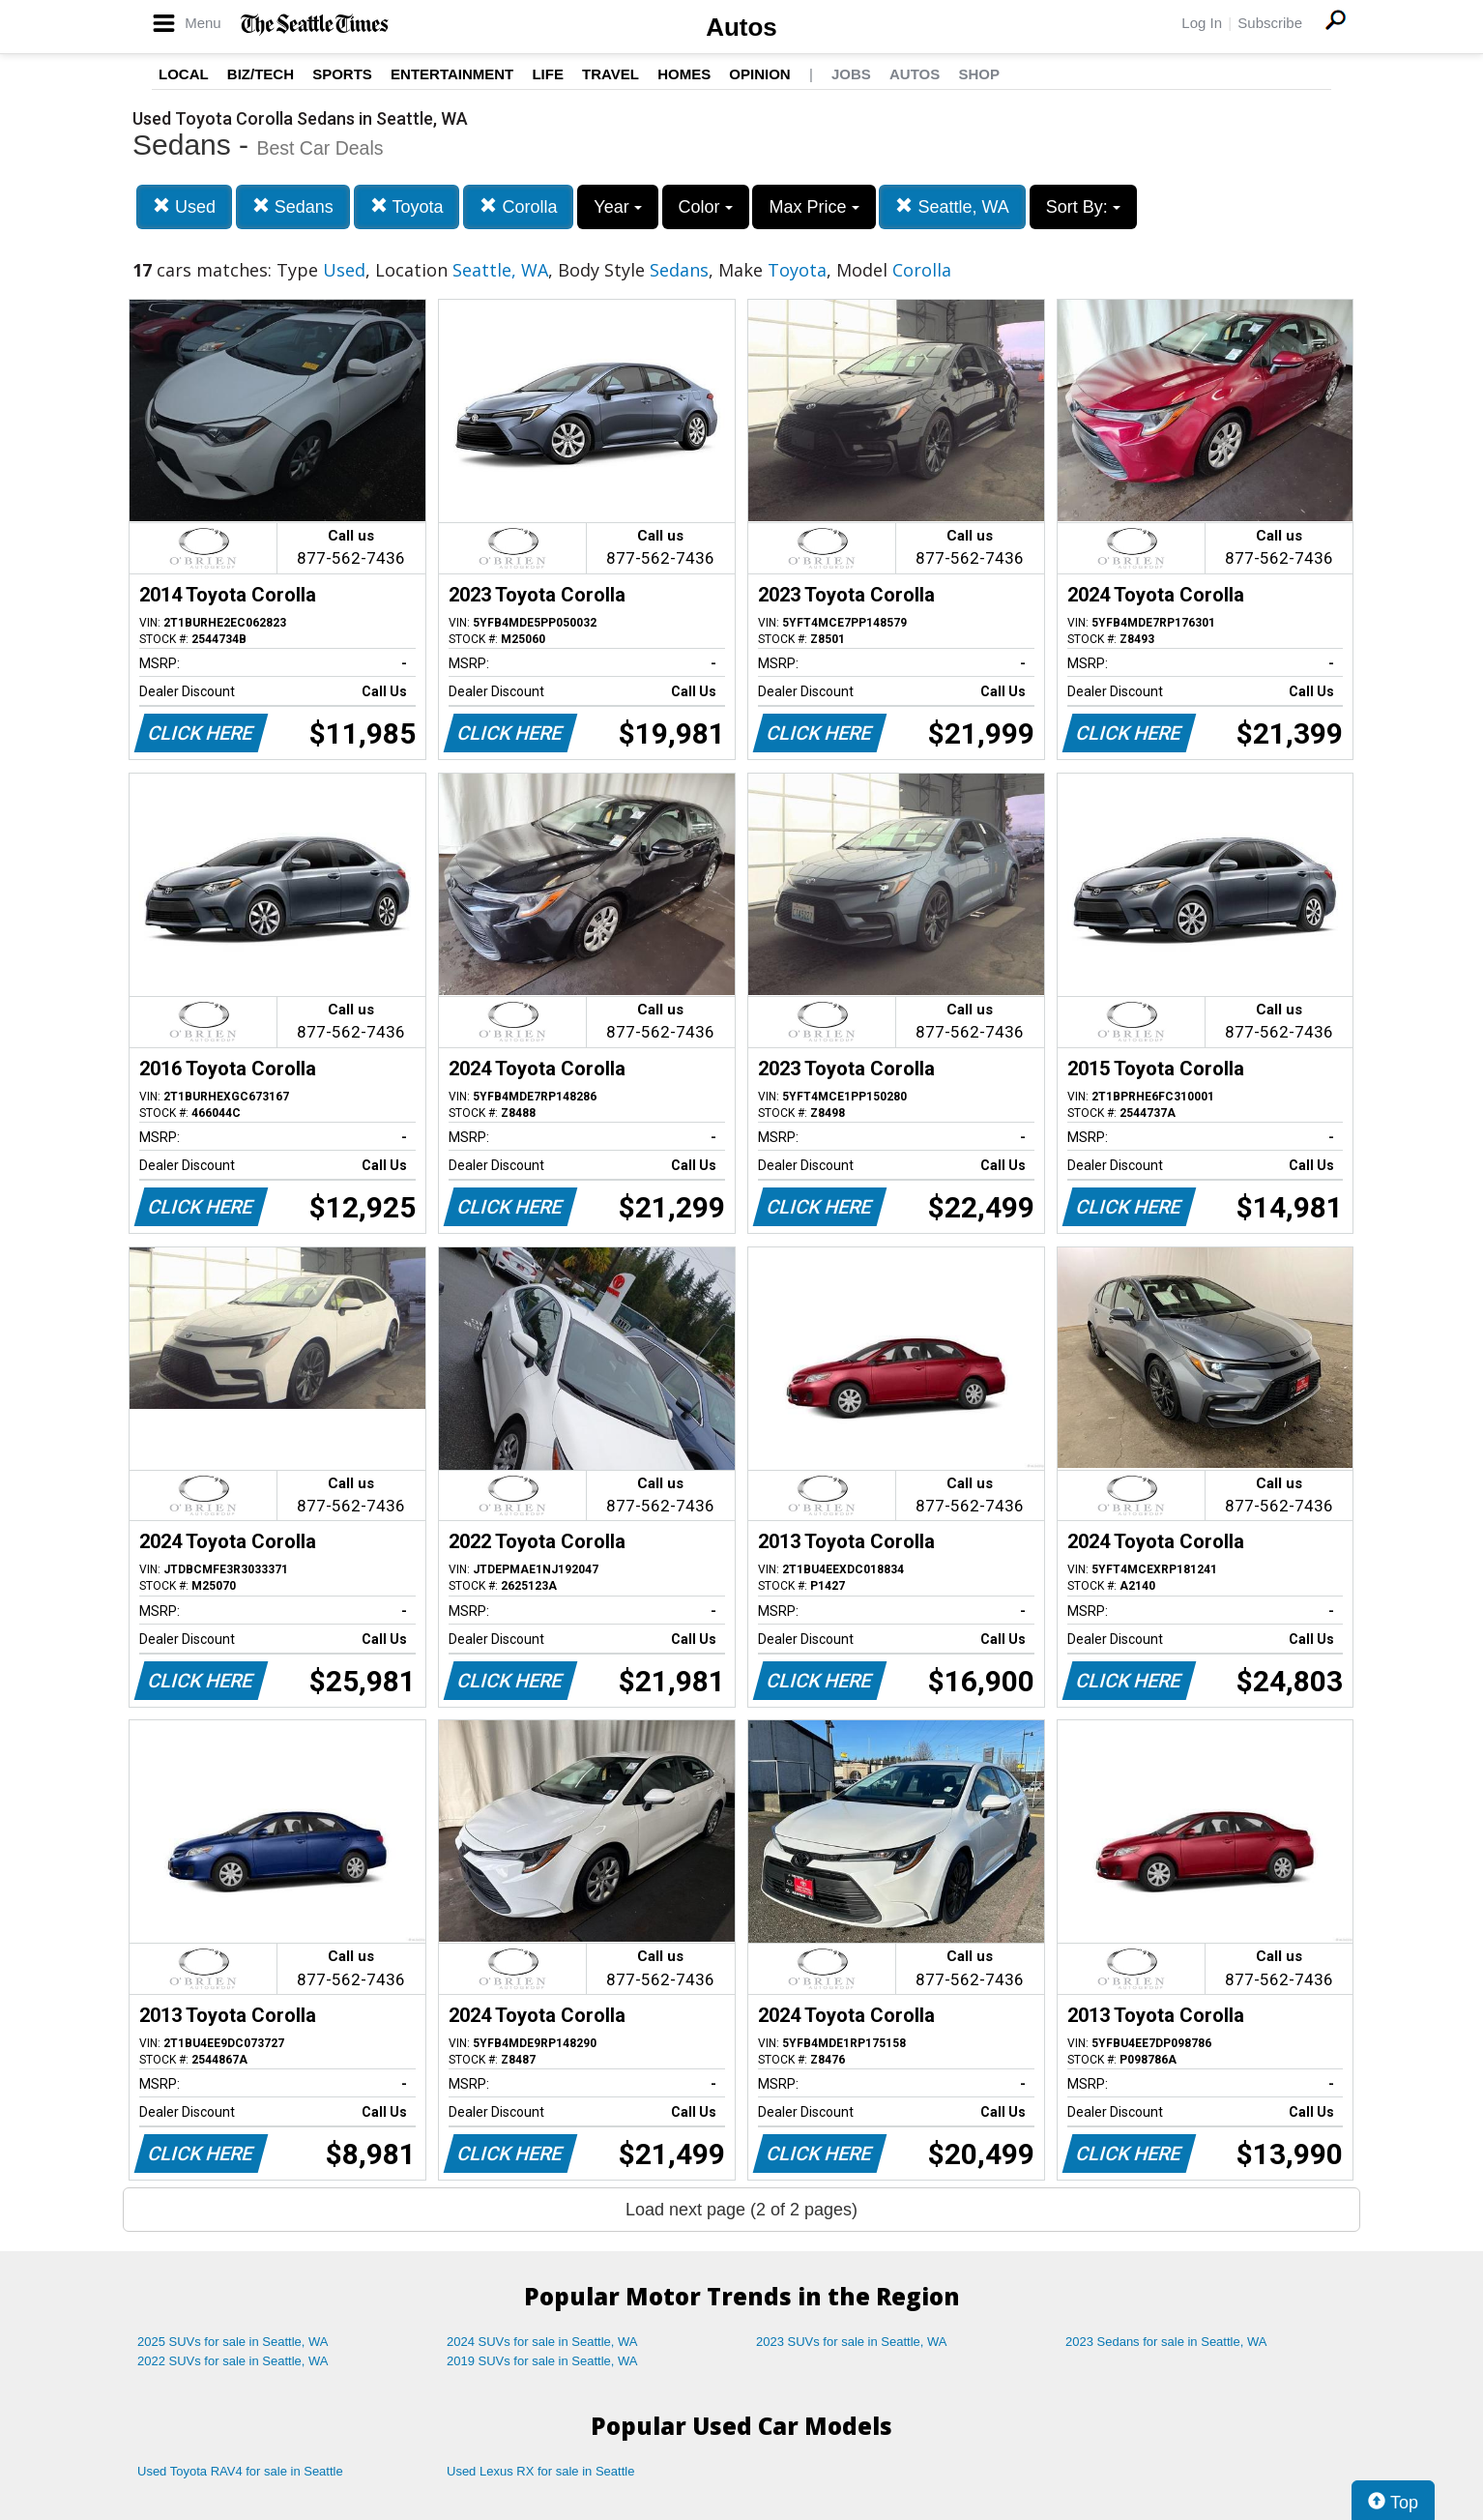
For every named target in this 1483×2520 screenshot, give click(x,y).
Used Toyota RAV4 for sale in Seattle (240, 2471)
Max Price (813, 207)
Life (548, 74)
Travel (610, 74)
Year (617, 207)
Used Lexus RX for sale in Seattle (540, 2471)
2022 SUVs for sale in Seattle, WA (233, 2361)
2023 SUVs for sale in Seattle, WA (851, 2341)
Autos (741, 27)
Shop (979, 74)
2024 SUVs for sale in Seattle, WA (542, 2341)
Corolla (518, 206)
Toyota (407, 206)
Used (184, 206)
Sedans (293, 206)
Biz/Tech (260, 74)
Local (184, 74)
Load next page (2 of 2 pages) (741, 2209)
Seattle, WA (951, 206)
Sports (342, 74)
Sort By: (1083, 207)
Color (706, 207)
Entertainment (452, 74)
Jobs (851, 74)
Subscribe (1269, 23)
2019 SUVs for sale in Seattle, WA (542, 2361)
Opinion (759, 74)
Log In (1201, 23)
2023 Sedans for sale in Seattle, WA (1165, 2341)
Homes (684, 74)
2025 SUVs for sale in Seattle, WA (233, 2341)
